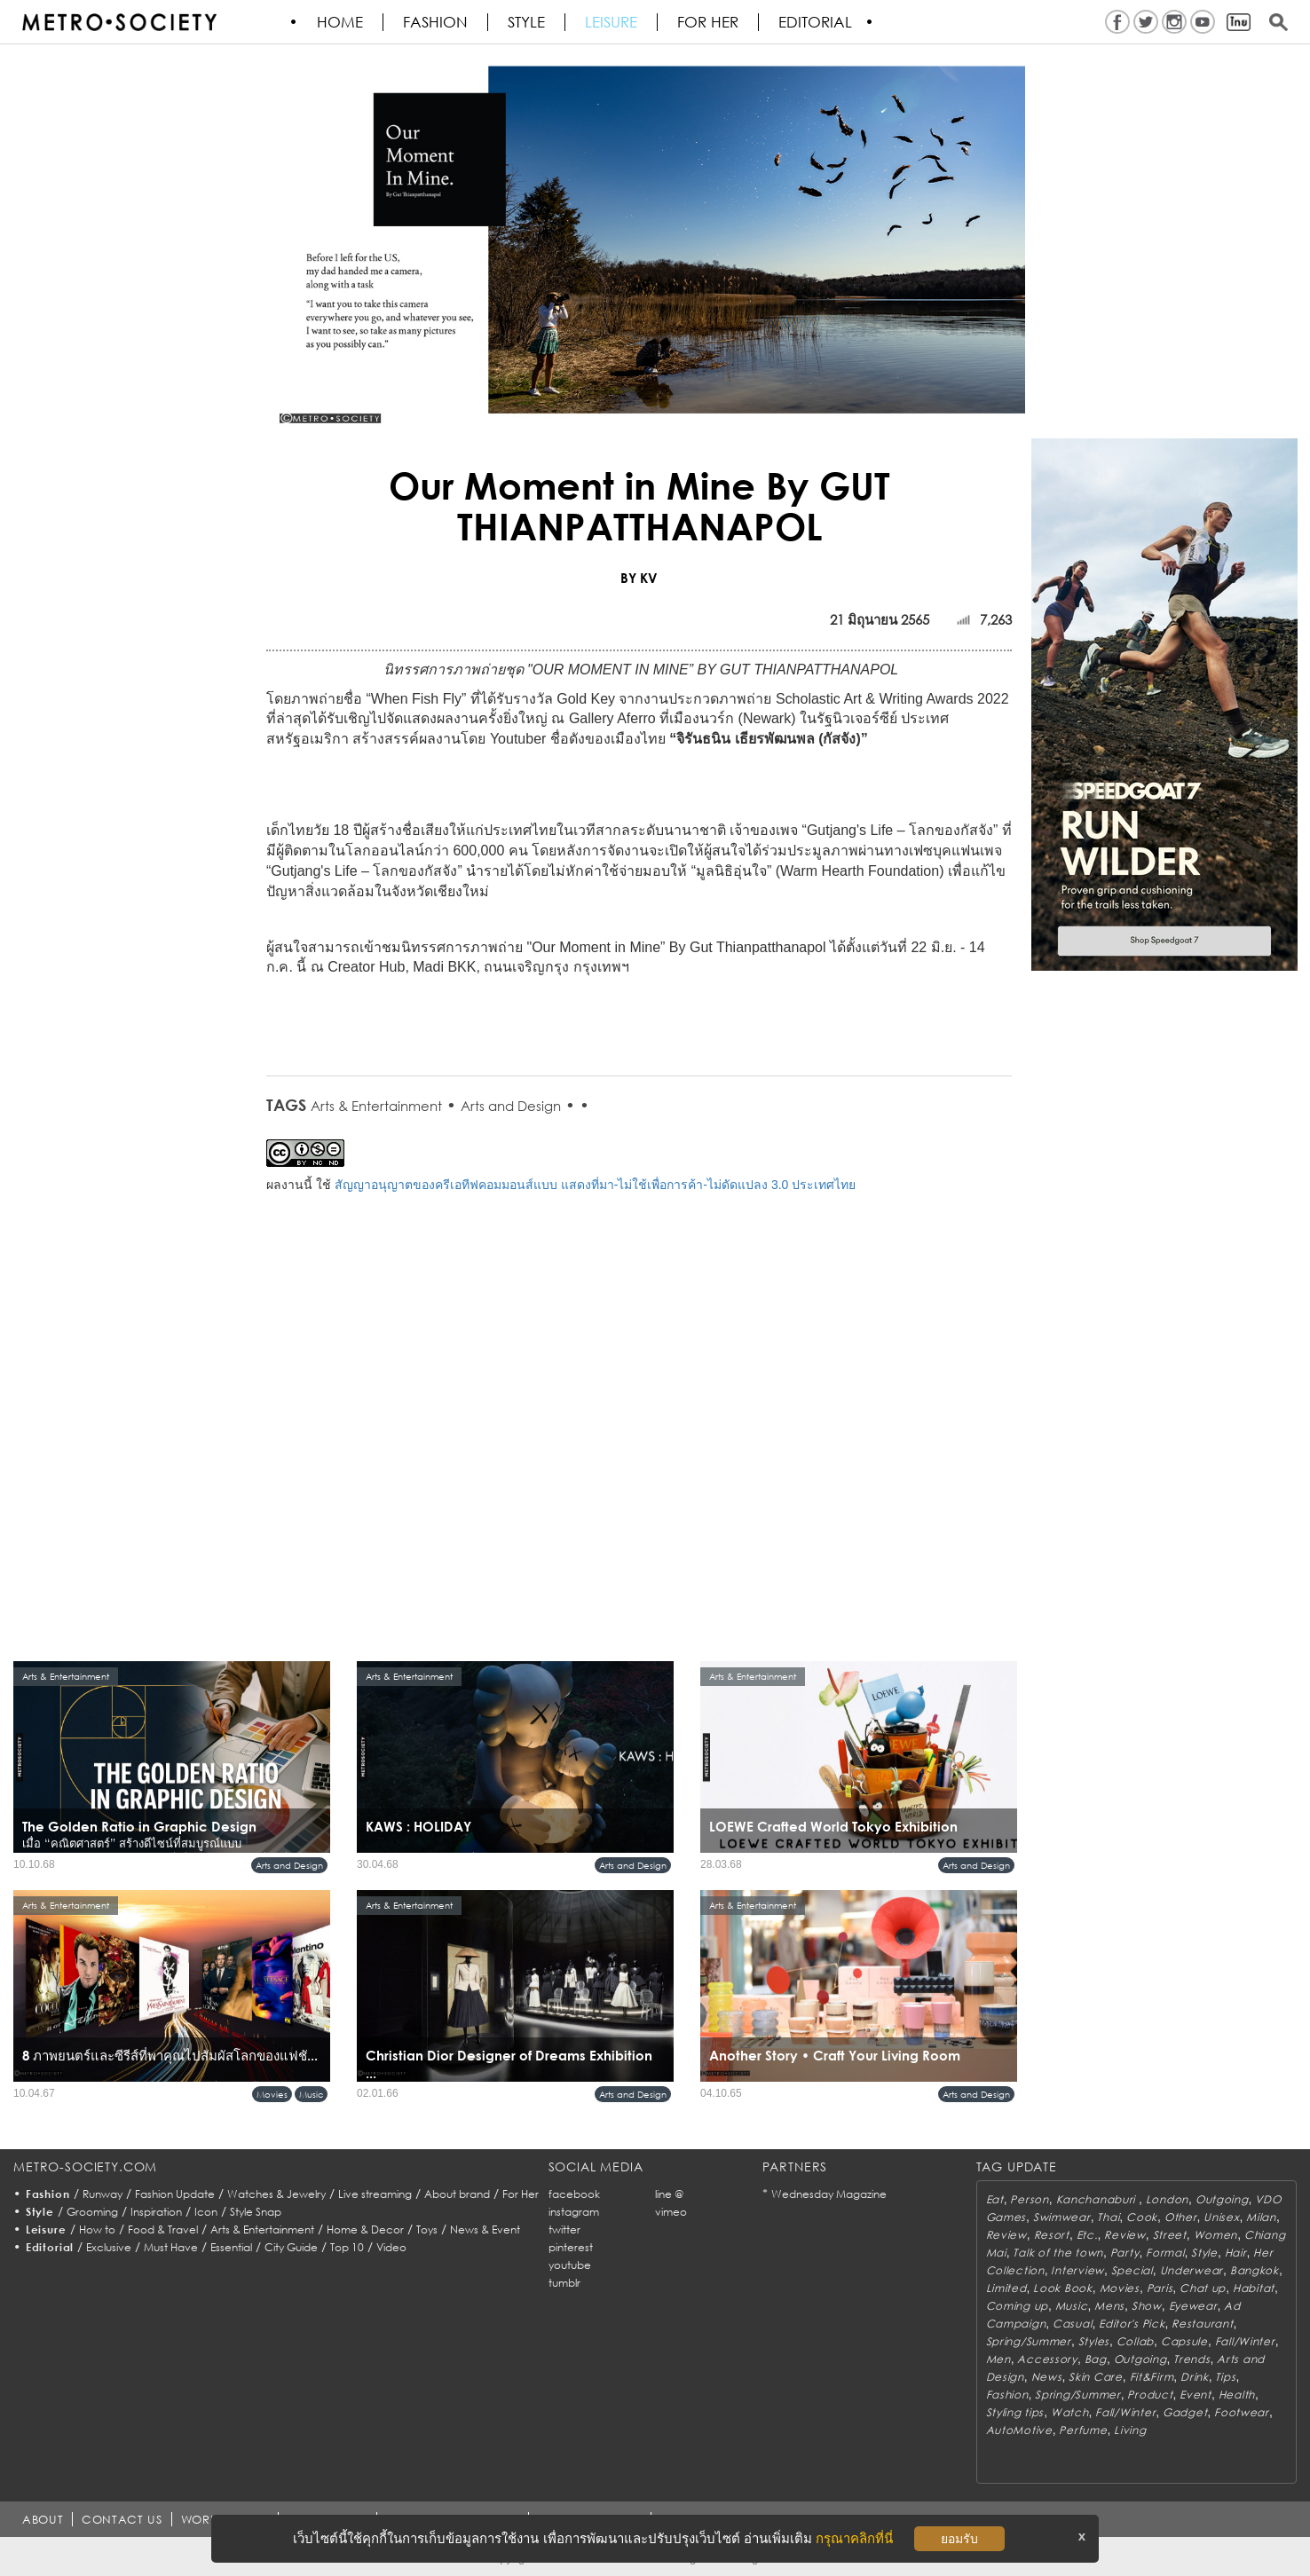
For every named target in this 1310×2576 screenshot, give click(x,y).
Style (527, 22)
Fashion (436, 22)
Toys (427, 2229)
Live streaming (375, 2194)
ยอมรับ (959, 2539)
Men (998, 2359)
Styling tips (1015, 2412)
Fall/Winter (1245, 2341)
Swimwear (1062, 2217)
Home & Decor (365, 2229)
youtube (569, 2265)
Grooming (92, 2211)
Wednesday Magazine (829, 2194)
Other (1180, 2217)
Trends (1191, 2359)
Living (1130, 2430)
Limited (1006, 2288)
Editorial (816, 22)
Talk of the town (1058, 2252)
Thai (1108, 2217)
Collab (1135, 2341)
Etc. (1087, 2234)
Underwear (1191, 2270)
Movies (272, 2094)
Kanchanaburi (1097, 2199)
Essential (231, 2247)
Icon (205, 2211)
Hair (1236, 2252)
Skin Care (1095, 2376)
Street (1170, 2234)
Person (1029, 2199)
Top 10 (347, 2247)
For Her (520, 2194)
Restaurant (1202, 2323)
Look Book (1062, 2288)
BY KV (639, 578)
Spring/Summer (1028, 2341)
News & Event (485, 2229)
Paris (1160, 2288)
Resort (1051, 2234)
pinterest (570, 2247)
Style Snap (255, 2211)
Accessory (1047, 2359)
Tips (1225, 2376)
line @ (669, 2194)
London (1167, 2199)
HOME (341, 22)
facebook (574, 2194)
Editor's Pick (1131, 2323)
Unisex (1221, 2217)
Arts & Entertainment (376, 1106)
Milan (1261, 2217)
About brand (457, 2194)
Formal (1165, 2252)
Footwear (1241, 2412)
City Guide (291, 2247)
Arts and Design (511, 1106)
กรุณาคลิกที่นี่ (854, 2538)
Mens (1109, 2305)
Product (1149, 2394)
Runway (102, 2194)
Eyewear (1193, 2305)
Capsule (1184, 2341)
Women (1216, 2234)
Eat (995, 2199)
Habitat (1253, 2288)
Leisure (612, 22)
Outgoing (1222, 2199)
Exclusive (108, 2247)
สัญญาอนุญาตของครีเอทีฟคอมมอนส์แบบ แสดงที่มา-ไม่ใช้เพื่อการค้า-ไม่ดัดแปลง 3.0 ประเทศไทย (595, 1185)
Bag (1096, 2359)
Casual (1072, 2323)
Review (1006, 2234)
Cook (1141, 2217)
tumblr (564, 2282)
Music (311, 2094)
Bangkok (1254, 2270)
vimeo (671, 2211)
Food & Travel (163, 2229)
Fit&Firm (1152, 2376)
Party (1125, 2252)
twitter (564, 2229)
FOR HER (708, 22)
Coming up (1017, 2305)
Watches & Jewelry (276, 2194)
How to (97, 2229)
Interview (1077, 2270)
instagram (573, 2211)
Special (1132, 2270)
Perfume (1083, 2430)
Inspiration (156, 2211)
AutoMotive (1019, 2430)
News (1046, 2376)
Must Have (171, 2247)
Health (1237, 2394)
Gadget (1185, 2412)
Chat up (1203, 2288)
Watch (1070, 2412)
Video (391, 2247)
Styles (1093, 2341)
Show (1147, 2305)
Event (1195, 2394)
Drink (1194, 2376)
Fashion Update (175, 2194)
